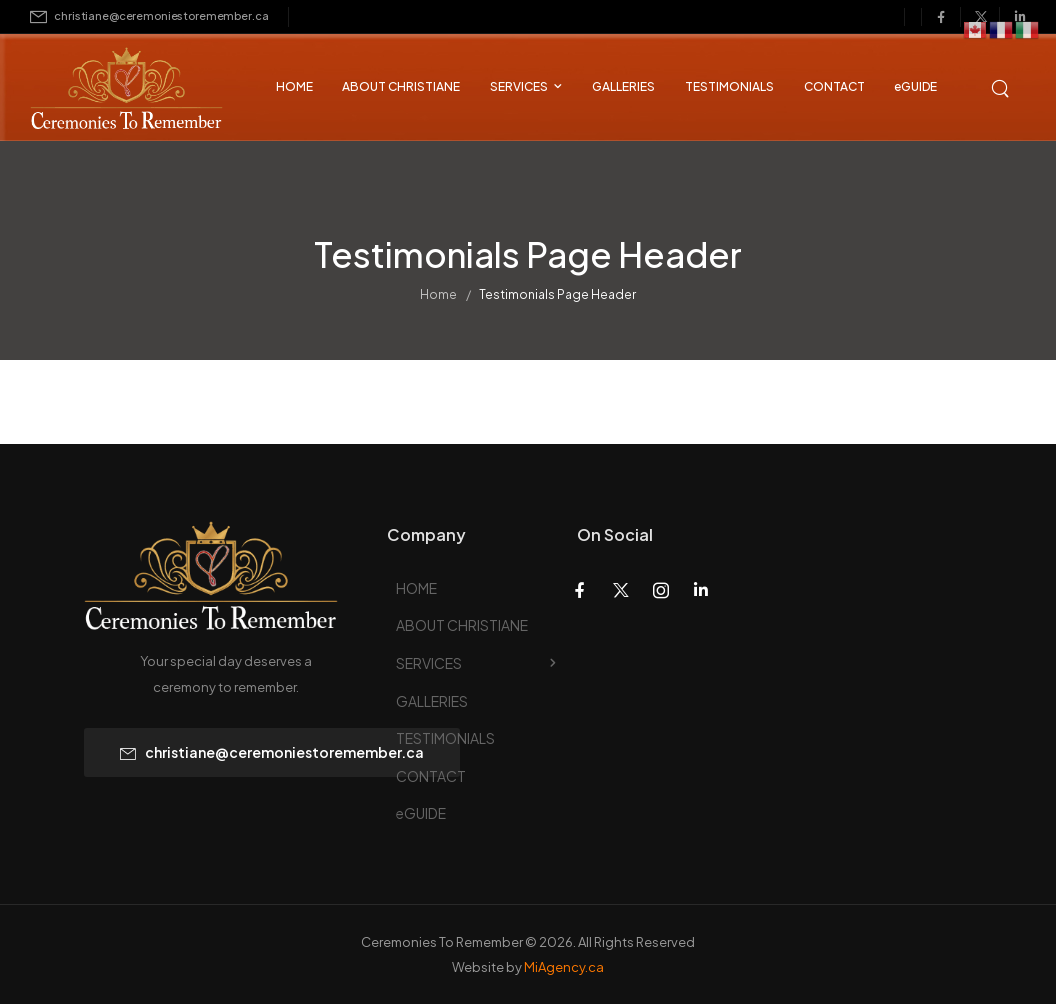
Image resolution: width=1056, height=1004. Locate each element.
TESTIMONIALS (729, 86)
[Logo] (110, 90)
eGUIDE (915, 86)
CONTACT (834, 86)
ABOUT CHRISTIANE (401, 86)
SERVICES (519, 86)
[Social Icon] (941, 17)
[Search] (1002, 86)
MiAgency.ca (564, 967)
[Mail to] (149, 16)
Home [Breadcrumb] (438, 298)
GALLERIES (623, 86)
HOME (294, 86)
